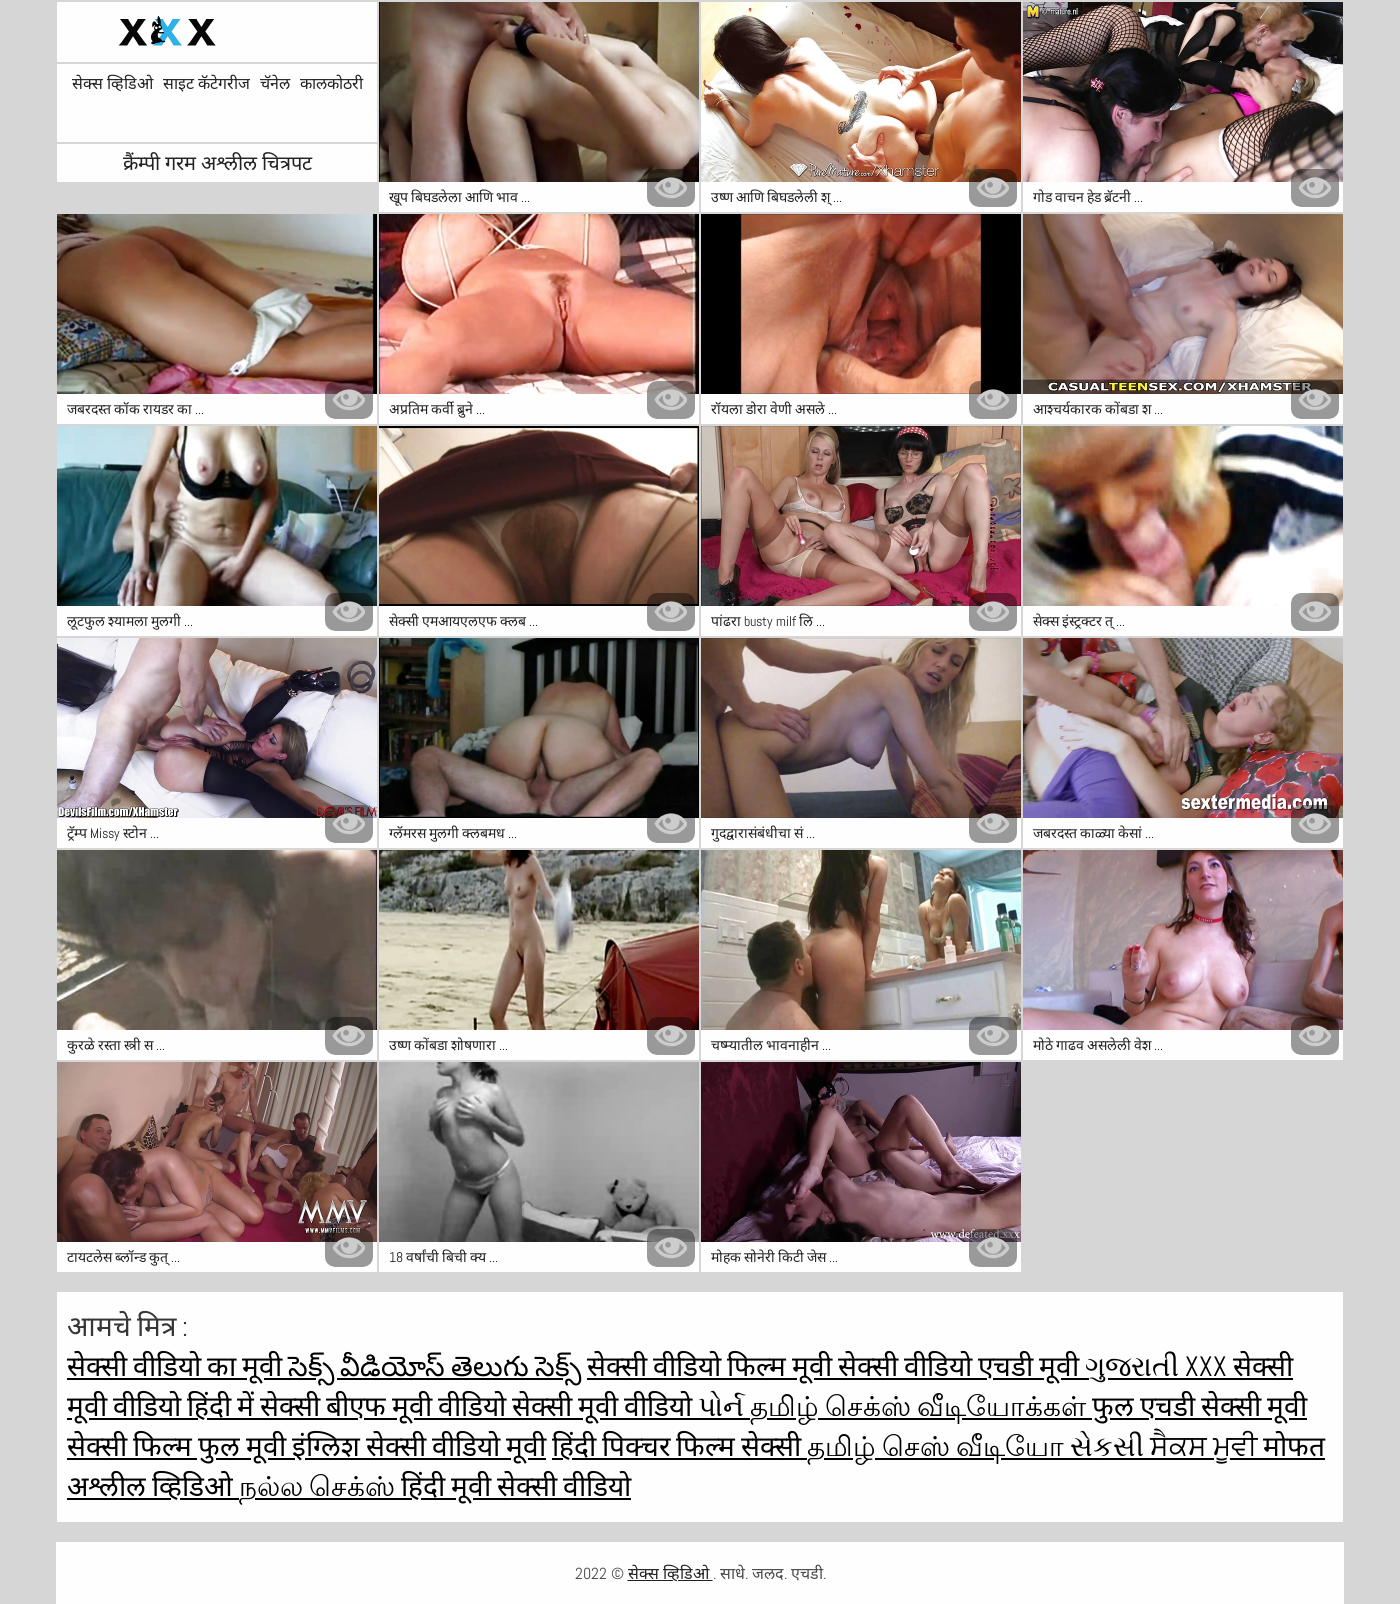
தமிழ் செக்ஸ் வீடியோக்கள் (921, 1406)
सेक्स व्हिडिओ (112, 84)
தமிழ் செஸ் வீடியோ (938, 1446)
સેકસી (1110, 1446)
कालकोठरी (331, 84)
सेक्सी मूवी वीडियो (605, 1406)
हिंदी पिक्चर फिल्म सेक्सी (679, 1446)
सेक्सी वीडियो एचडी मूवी (961, 1366)
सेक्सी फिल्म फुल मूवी (179, 1446)
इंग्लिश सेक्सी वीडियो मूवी (419, 1446)
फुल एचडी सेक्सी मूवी (1199, 1406)
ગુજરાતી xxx (1159, 1366)
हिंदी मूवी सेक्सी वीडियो (516, 1486)
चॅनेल (275, 84)
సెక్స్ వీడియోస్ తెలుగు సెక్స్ (434, 1366)
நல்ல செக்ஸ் (320, 1486)
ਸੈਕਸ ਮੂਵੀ (1206, 1446)
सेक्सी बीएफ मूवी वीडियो (386, 1406)
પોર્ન (724, 1406)
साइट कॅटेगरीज (206, 84)
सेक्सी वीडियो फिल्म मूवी (712, 1366)
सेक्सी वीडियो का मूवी (177, 1366)
